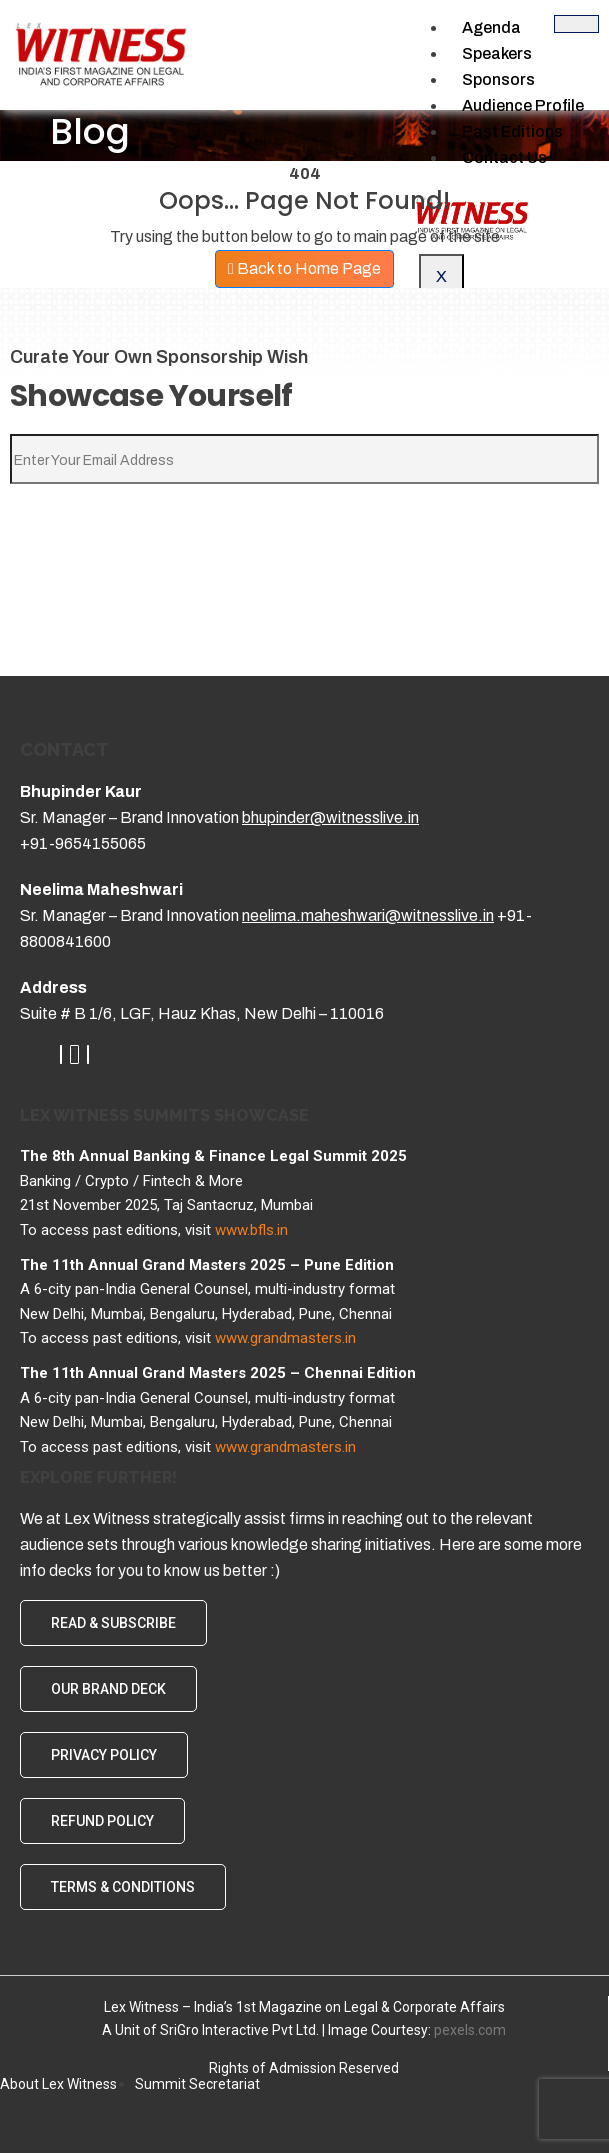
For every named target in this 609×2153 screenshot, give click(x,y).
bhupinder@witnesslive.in (330, 817)
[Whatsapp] (88, 1054)
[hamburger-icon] (576, 24)
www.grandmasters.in (285, 1338)
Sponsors (498, 79)
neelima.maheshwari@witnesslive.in (368, 915)
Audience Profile (523, 105)
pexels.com (470, 2030)
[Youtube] (74, 1054)
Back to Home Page (304, 268)
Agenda (491, 27)
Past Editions (512, 131)
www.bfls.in (251, 1230)
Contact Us (504, 157)
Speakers (497, 53)
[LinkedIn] (61, 1054)
